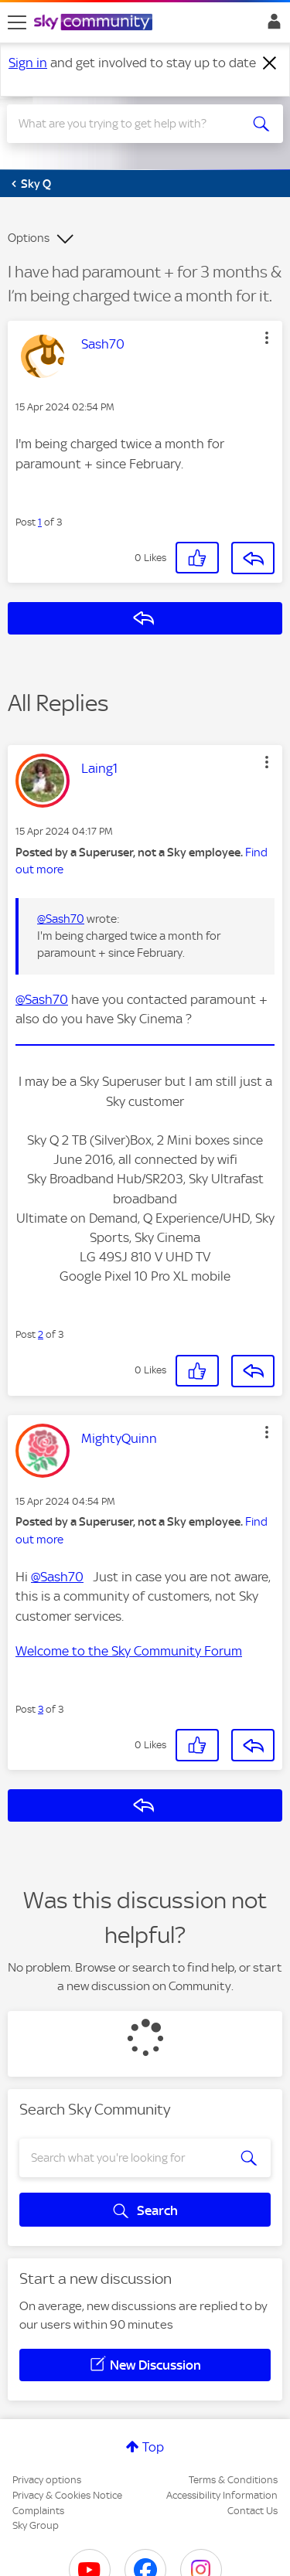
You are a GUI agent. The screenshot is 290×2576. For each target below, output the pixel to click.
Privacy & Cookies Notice (67, 2495)
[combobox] (131, 123)
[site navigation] (17, 22)
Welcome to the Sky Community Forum (128, 1651)
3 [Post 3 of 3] (40, 1709)
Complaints (38, 2510)
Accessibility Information (222, 2495)
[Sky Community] (95, 23)
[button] (267, 337)
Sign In (271, 25)
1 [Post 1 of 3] (40, 522)
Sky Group (35, 2525)
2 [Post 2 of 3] (40, 1334)
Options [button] (28, 238)
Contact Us (252, 2510)
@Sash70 (60, 919)
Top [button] (153, 2447)
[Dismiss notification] (270, 63)
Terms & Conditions (233, 2480)
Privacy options (46, 2480)
